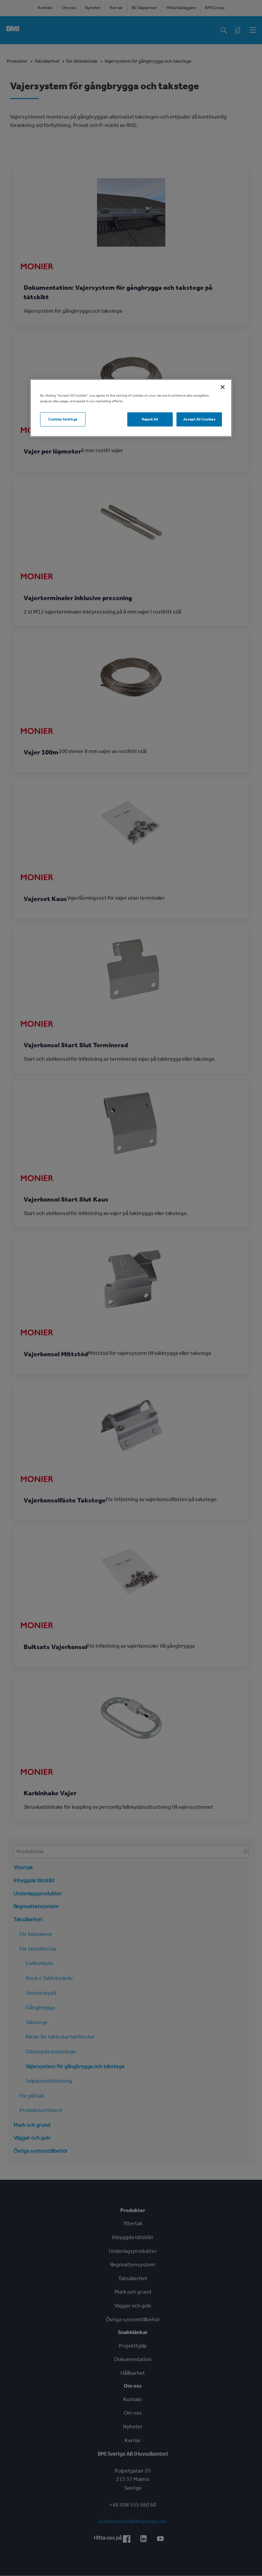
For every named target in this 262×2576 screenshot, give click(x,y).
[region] (131, 408)
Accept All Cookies (199, 419)
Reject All (150, 419)
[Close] (222, 386)
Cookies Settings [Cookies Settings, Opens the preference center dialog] (62, 419)
